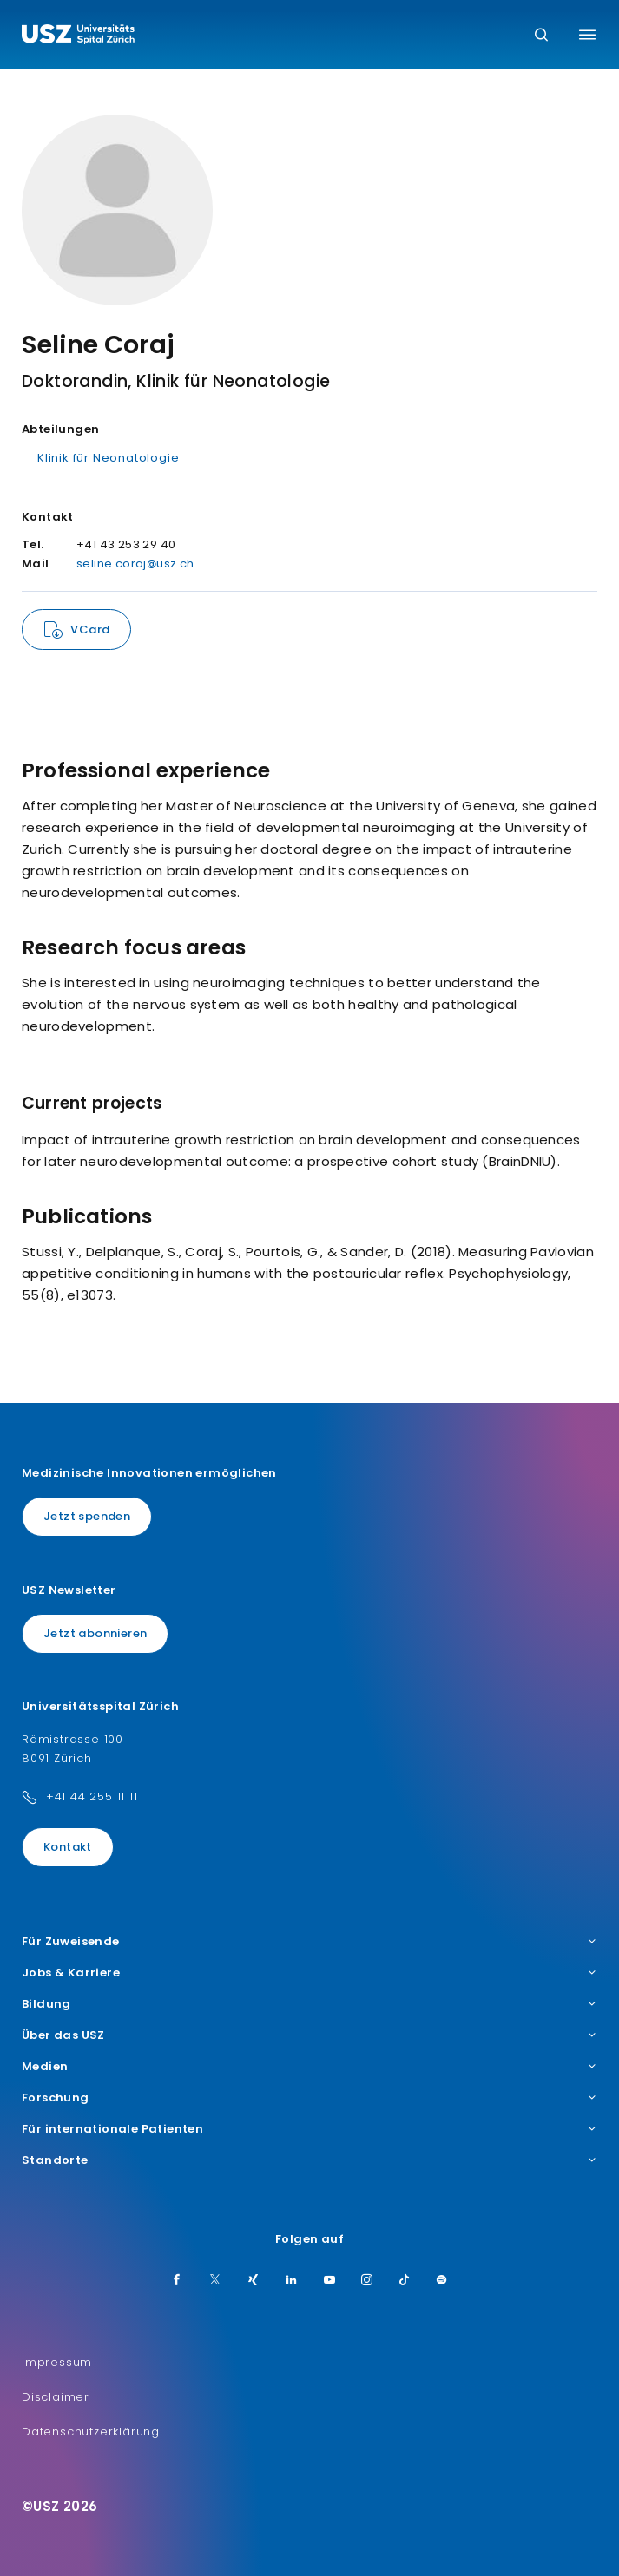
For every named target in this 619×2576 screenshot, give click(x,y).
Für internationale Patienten (309, 2129)
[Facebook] (177, 2281)
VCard (89, 629)
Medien (309, 2067)
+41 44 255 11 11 (92, 1796)
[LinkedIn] (292, 2281)
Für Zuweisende (309, 1942)
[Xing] (253, 2281)
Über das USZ (309, 2035)
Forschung (309, 2098)
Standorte (309, 2160)
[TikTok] (404, 2281)
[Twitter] (215, 2281)
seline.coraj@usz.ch (135, 563)
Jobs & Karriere (309, 1973)
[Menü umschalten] (587, 34)
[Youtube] (330, 2281)
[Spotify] (442, 2281)
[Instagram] (367, 2281)
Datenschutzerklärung (91, 2431)
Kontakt (67, 1847)
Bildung (309, 2004)
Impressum (57, 2362)
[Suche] (541, 36)
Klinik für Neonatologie (108, 457)
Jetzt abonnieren (95, 1633)
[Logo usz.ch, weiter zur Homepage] (78, 36)
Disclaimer (55, 2397)
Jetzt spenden (86, 1516)
